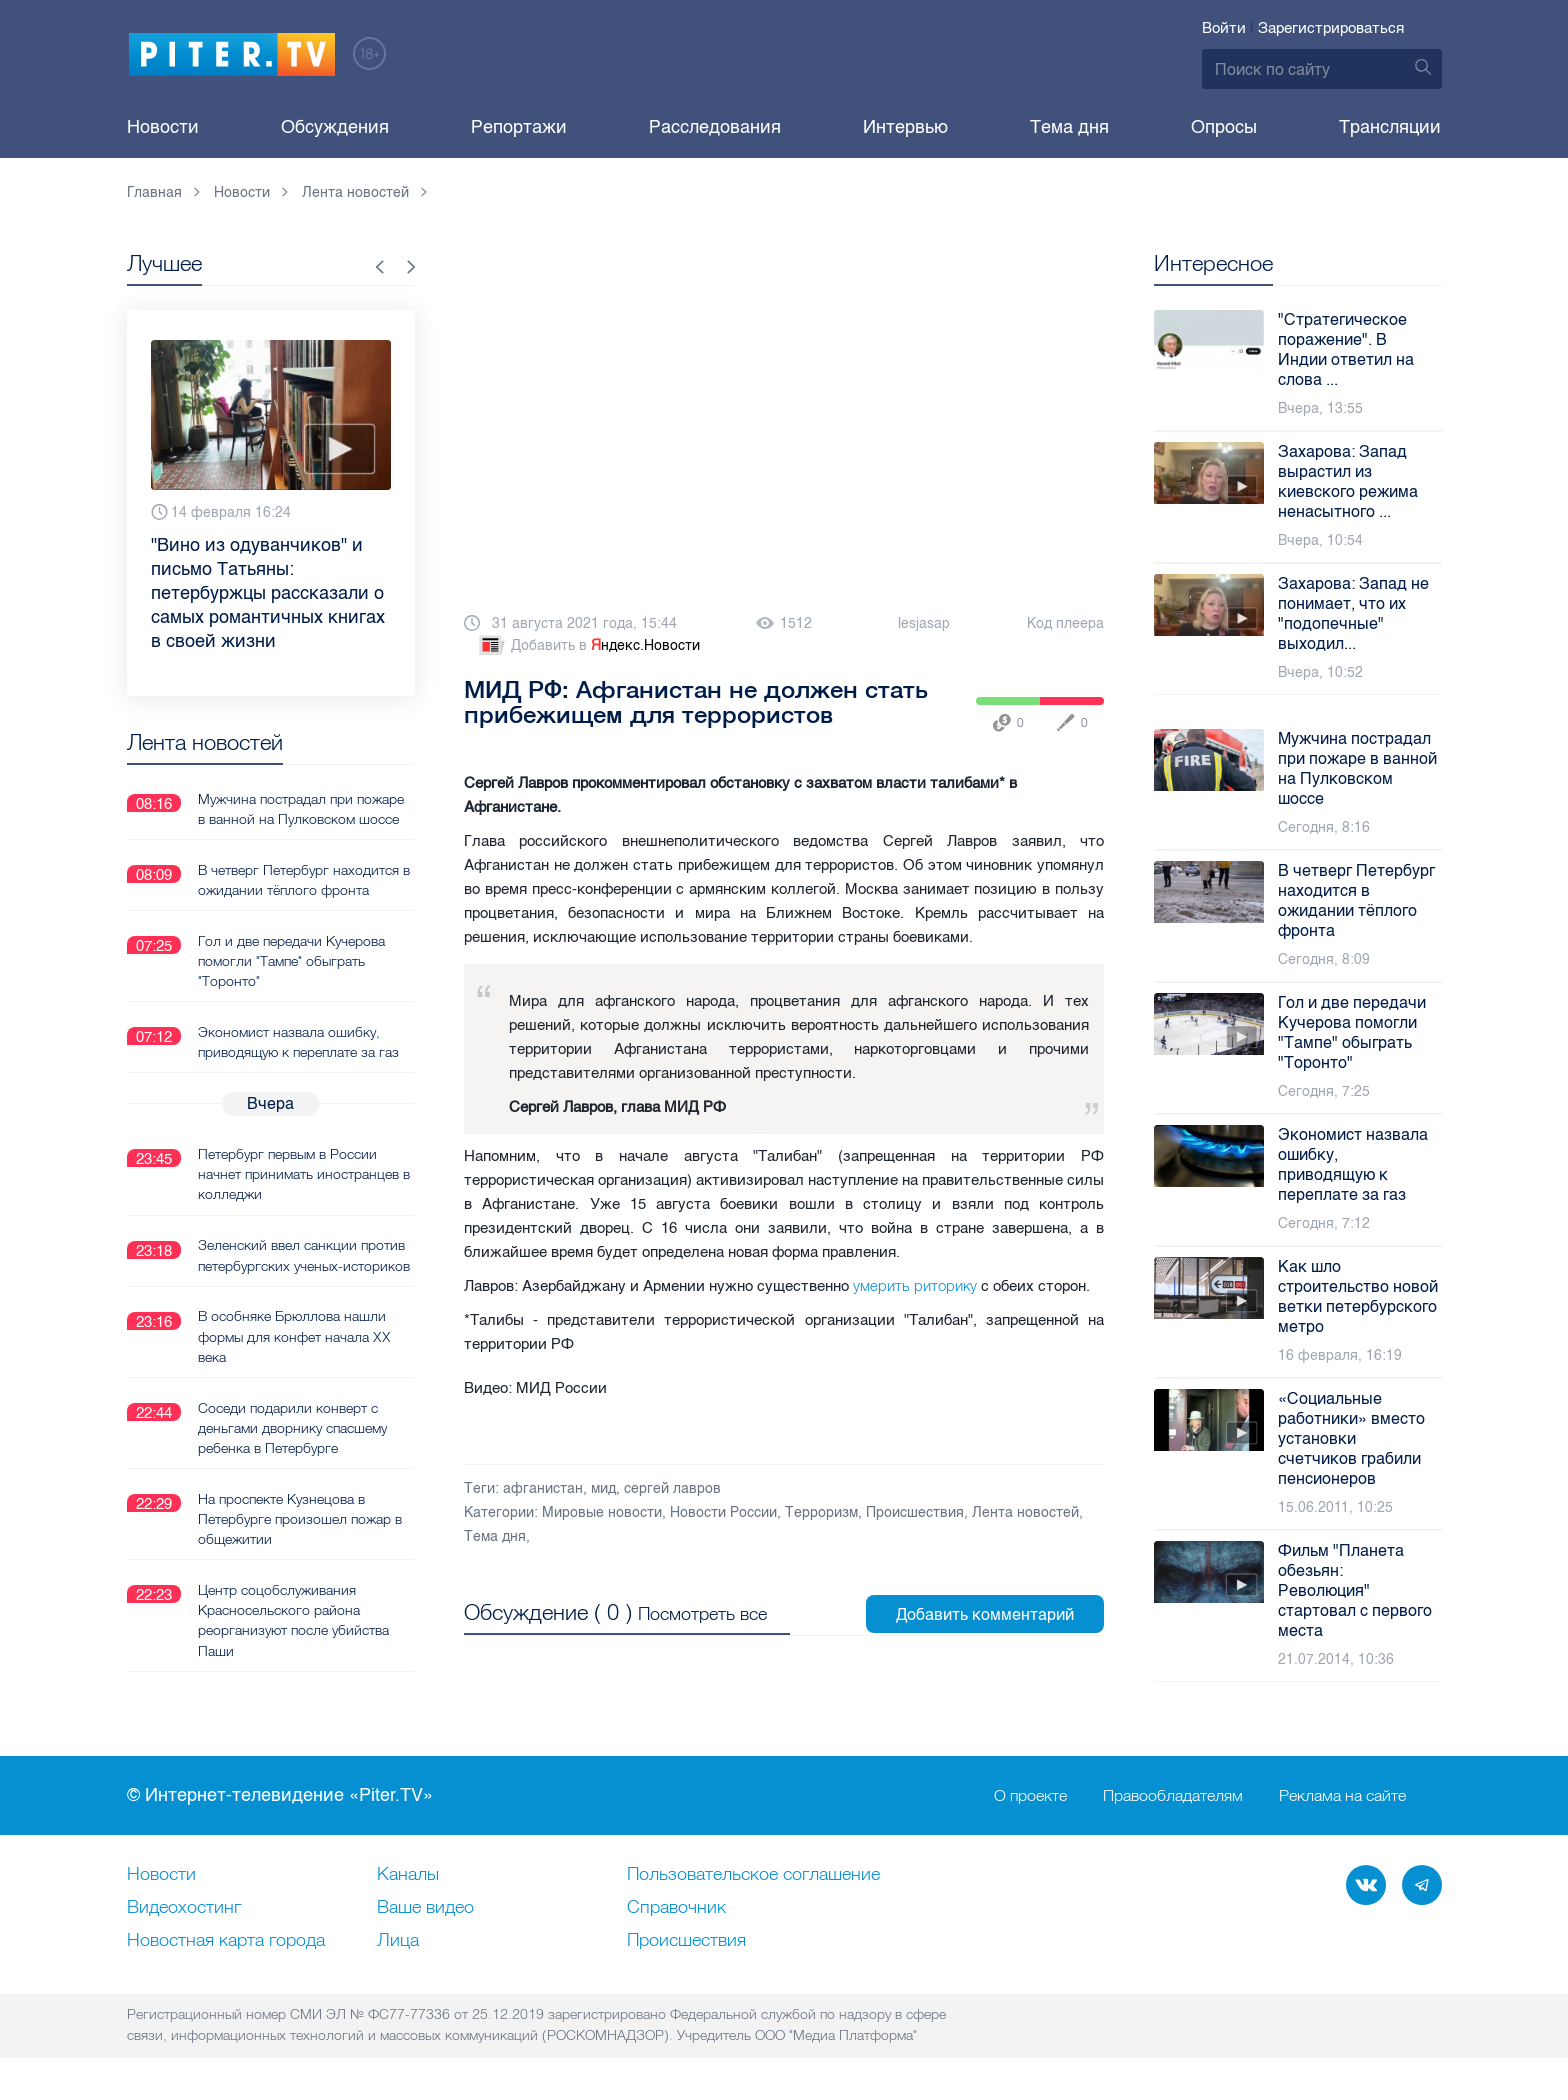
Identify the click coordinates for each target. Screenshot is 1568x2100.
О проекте (1030, 1796)
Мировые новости (602, 1512)
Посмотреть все (702, 1612)
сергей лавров (672, 1488)
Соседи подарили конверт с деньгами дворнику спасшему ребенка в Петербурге (292, 1426)
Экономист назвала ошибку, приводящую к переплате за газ (298, 1041)
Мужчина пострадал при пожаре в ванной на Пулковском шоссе (301, 808)
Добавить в (588, 646)
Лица (398, 1941)
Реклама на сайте (1342, 1796)
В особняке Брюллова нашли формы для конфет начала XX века (294, 1335)
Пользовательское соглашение (753, 1875)
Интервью (905, 127)
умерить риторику (915, 1285)
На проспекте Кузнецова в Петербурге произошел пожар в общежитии (300, 1517)
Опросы (1224, 127)
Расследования (715, 127)
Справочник (676, 1908)
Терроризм (821, 1512)
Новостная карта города (226, 1941)
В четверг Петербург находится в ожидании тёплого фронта (304, 879)
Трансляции (1390, 127)
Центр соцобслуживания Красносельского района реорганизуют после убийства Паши (293, 1618)
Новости (163, 127)
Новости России (723, 1512)
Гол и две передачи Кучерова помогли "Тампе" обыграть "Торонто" (291, 960)
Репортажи (519, 127)
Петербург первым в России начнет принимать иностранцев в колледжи (304, 1173)
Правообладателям (1173, 1796)
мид (603, 1488)
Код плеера (1065, 623)
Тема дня (1069, 127)
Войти (1224, 28)
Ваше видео (425, 1908)
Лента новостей (1025, 1512)
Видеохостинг (184, 1908)
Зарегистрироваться (1331, 28)
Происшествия (915, 1512)
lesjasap (924, 623)
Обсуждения (335, 127)
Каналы (408, 1875)
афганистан (543, 1488)
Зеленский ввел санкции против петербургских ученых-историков (304, 1254)
